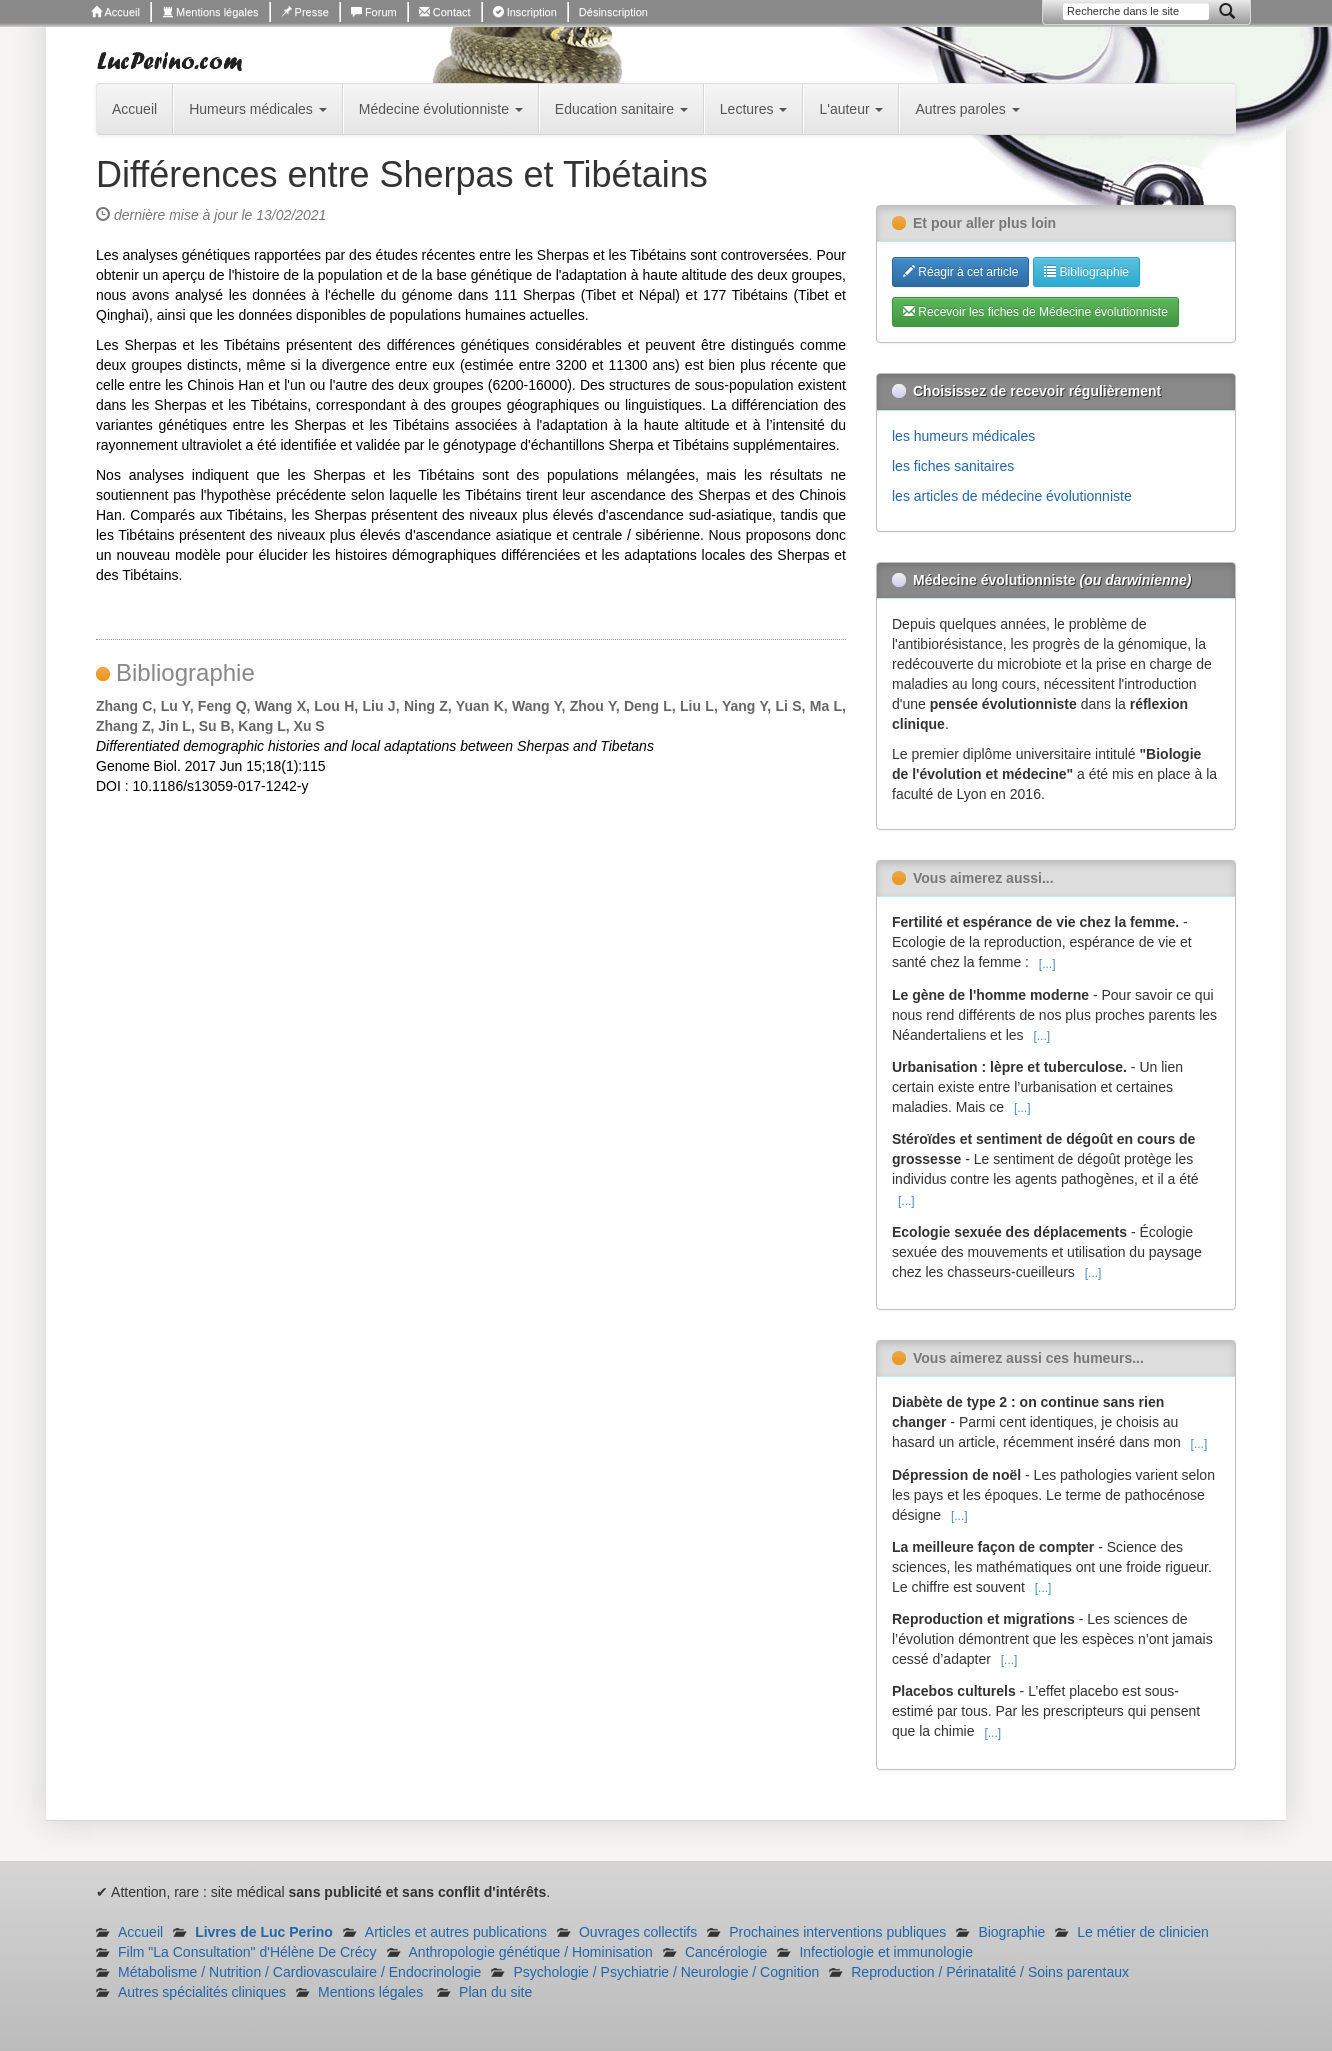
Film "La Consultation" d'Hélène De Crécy (247, 1952)
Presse (305, 12)
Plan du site (495, 1992)
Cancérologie (726, 1952)
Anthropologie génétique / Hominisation (531, 1952)
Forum (374, 12)
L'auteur (851, 109)
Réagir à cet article (960, 272)
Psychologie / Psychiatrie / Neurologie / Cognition (666, 1972)
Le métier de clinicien (1143, 1932)
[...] (1047, 964)
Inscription (525, 12)
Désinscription (613, 12)
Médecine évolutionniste (441, 109)
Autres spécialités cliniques (202, 1992)
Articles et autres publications (456, 1932)
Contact (445, 12)
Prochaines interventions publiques (837, 1932)
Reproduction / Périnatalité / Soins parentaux (990, 1972)
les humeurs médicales (963, 436)
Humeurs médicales (258, 109)
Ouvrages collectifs (638, 1932)
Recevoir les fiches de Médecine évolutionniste (1035, 312)
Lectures (754, 109)
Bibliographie (1086, 272)
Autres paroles (967, 109)
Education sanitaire (621, 109)
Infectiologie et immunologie (886, 1952)
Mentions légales (210, 12)
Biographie (1011, 1932)
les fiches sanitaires (953, 466)
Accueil (115, 12)
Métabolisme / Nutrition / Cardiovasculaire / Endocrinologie (299, 1972)
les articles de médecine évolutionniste (1012, 496)
